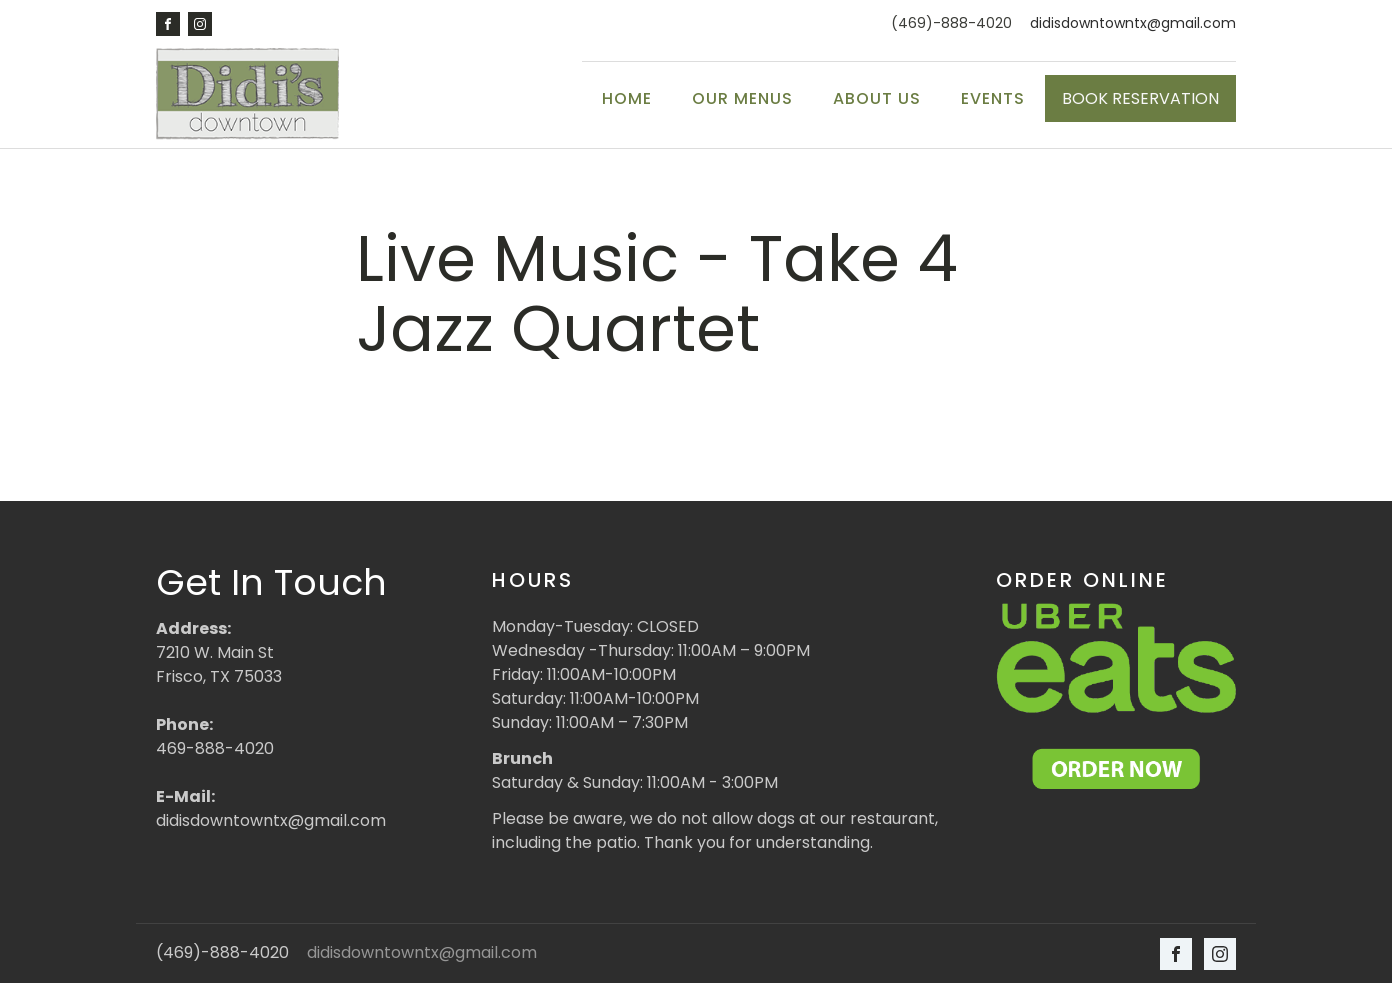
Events (993, 98)
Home (627, 98)
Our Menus (742, 98)
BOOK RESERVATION (1140, 98)
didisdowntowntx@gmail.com (1133, 23)
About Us (877, 98)
